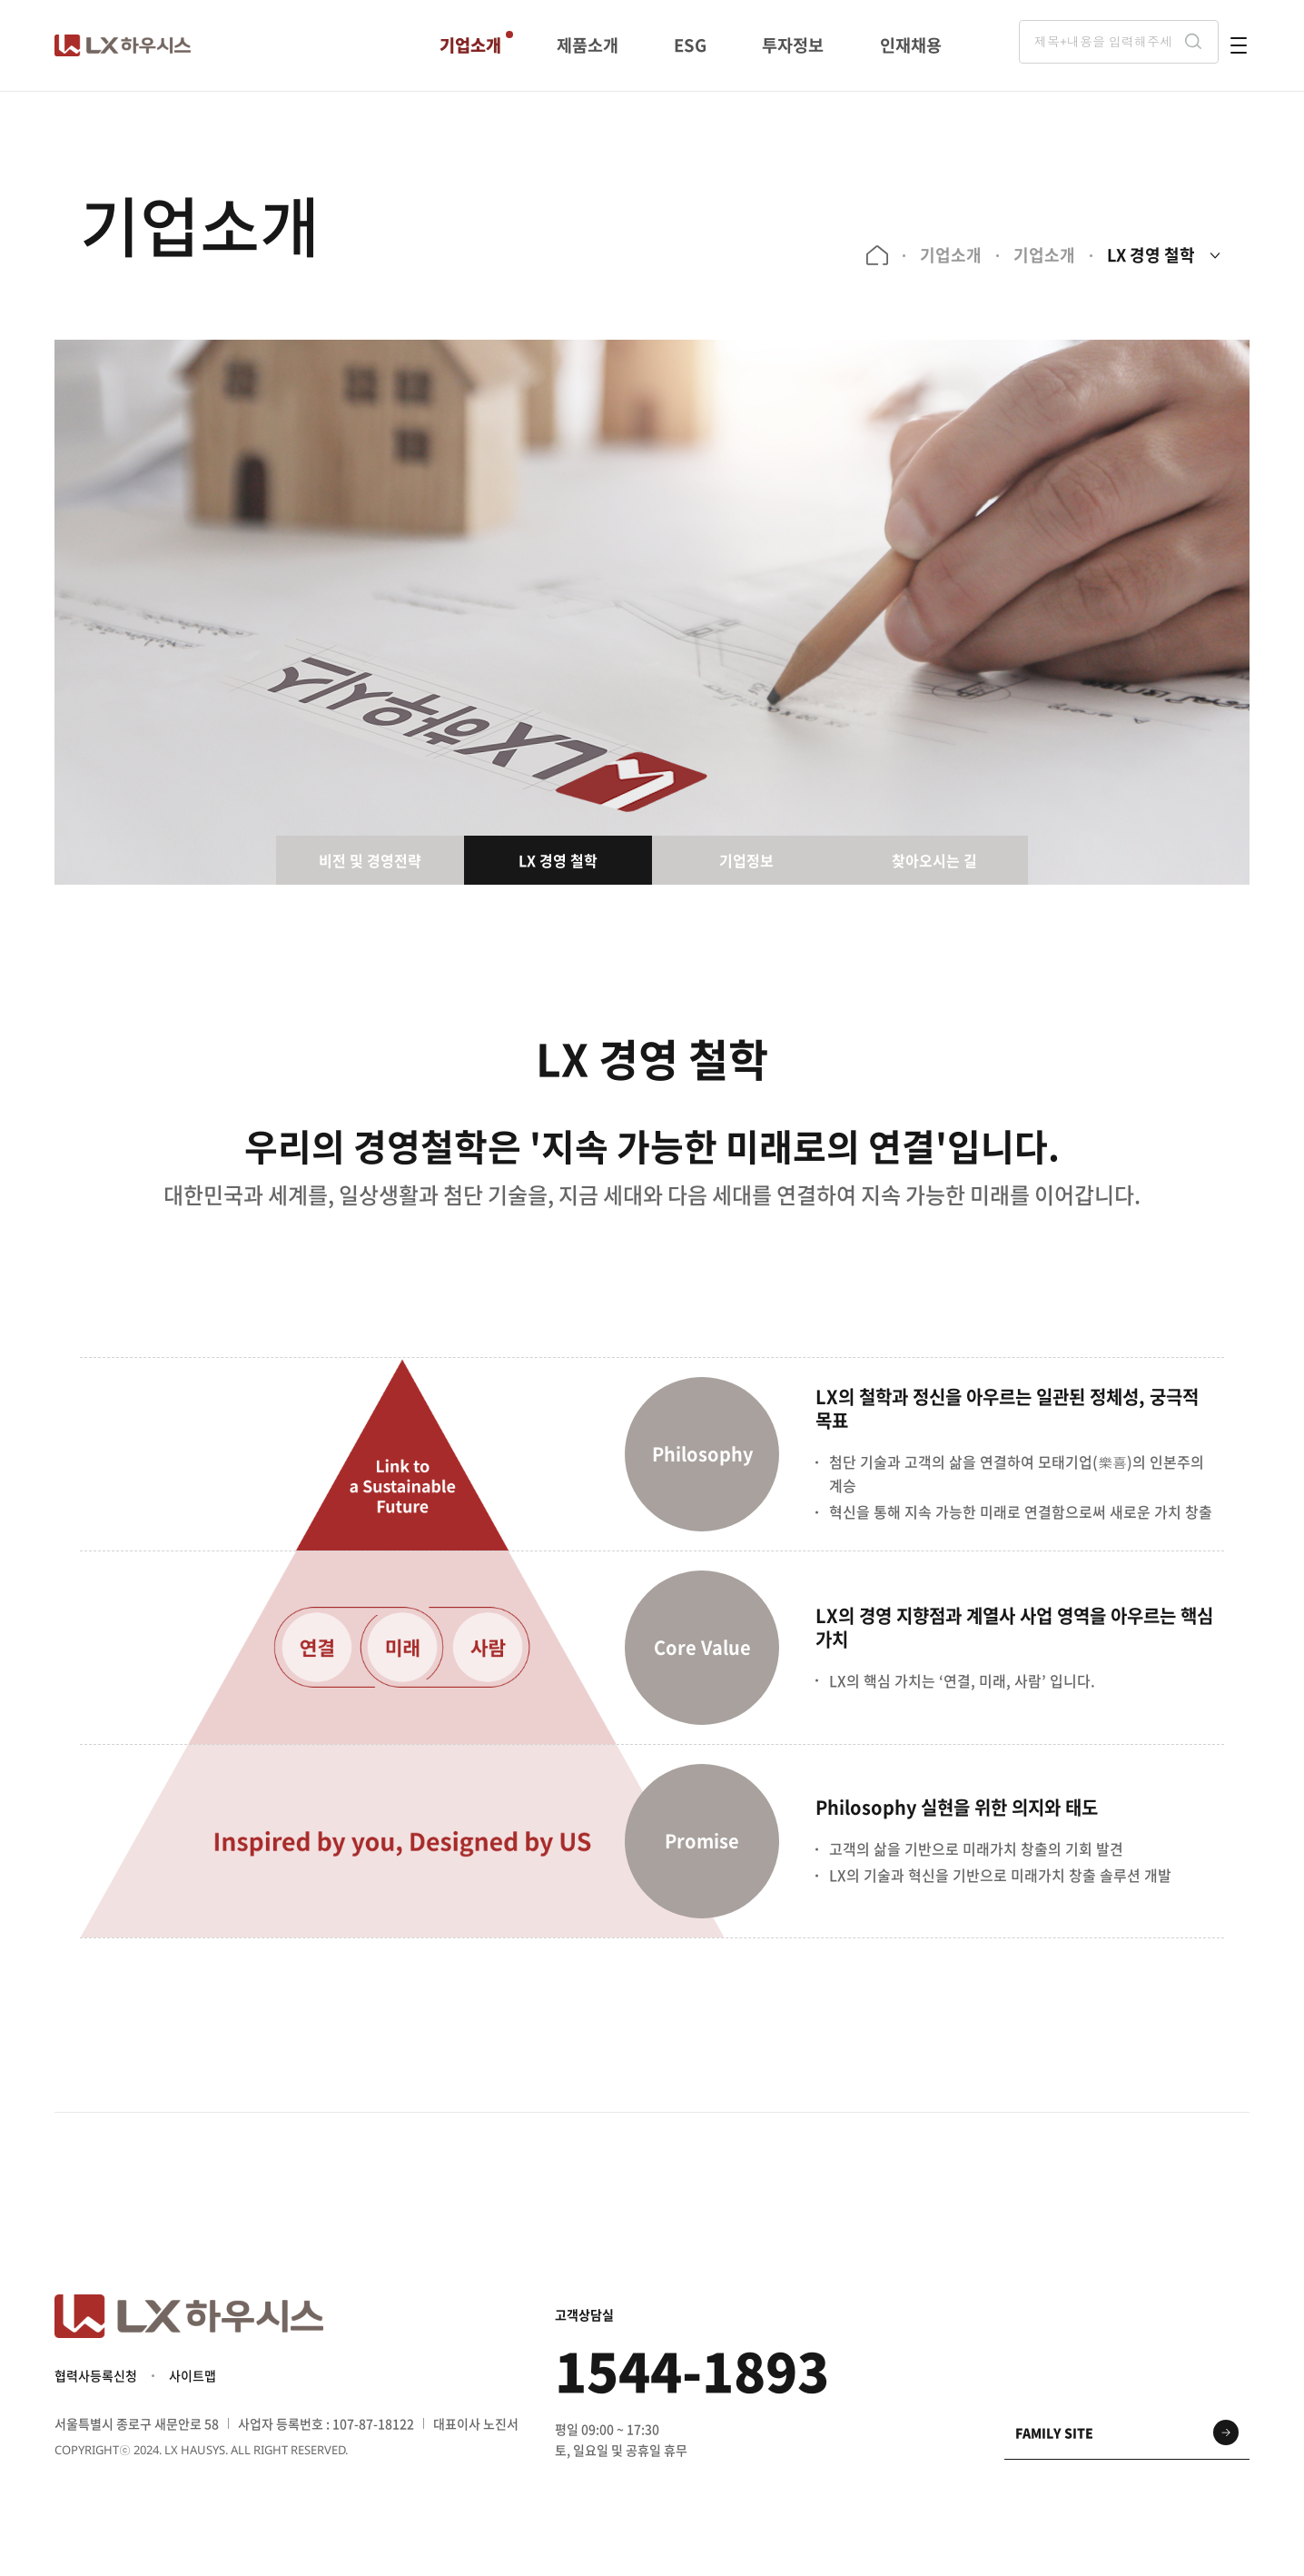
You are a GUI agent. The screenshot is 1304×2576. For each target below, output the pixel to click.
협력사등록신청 (95, 2382)
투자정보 (793, 45)
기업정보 (746, 860)
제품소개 (587, 45)
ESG (690, 45)
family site (1054, 2440)
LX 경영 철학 (1147, 254)
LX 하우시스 (122, 45)
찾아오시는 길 (934, 860)
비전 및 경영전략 (370, 860)
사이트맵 (192, 2382)
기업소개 (470, 45)
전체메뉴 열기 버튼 (1238, 45)
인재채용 (910, 45)
